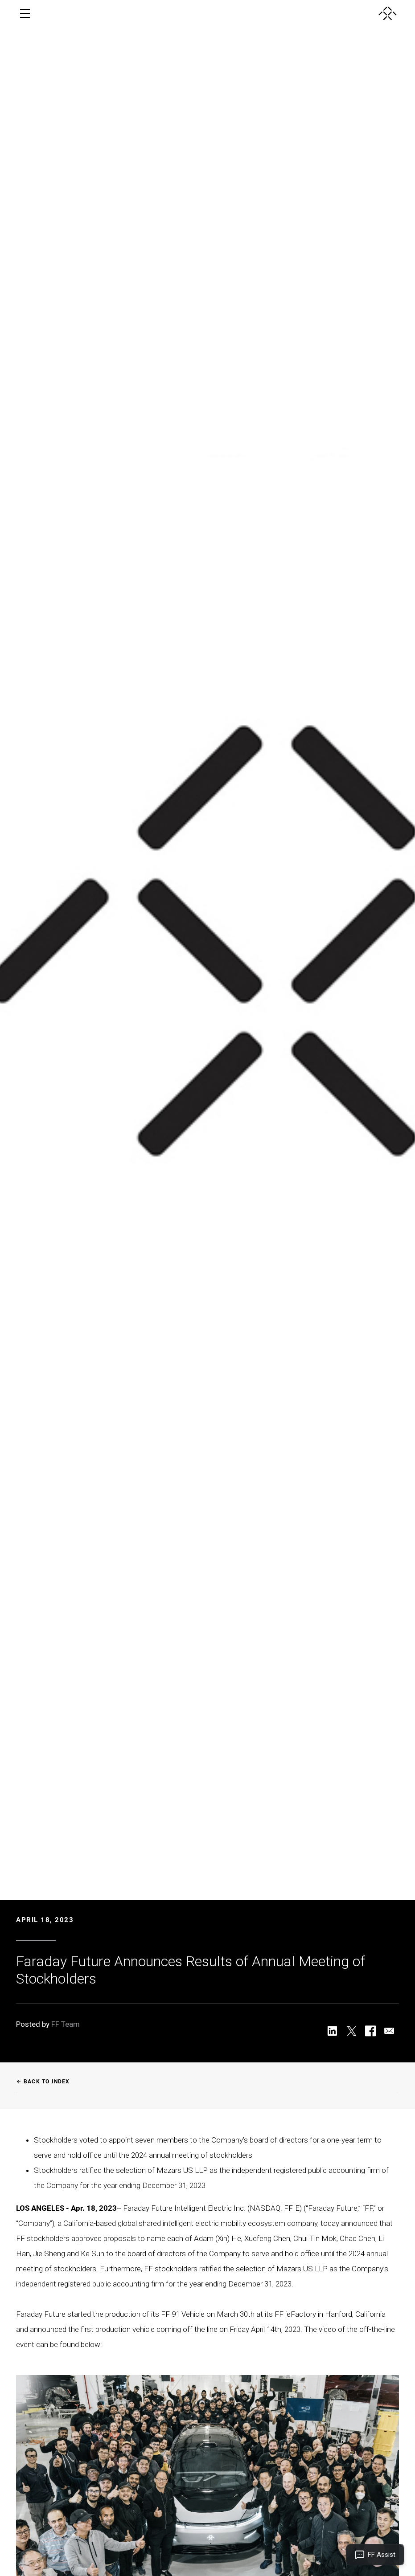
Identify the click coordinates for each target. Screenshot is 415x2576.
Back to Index (43, 2081)
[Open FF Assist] (375, 2554)
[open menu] (25, 13)
